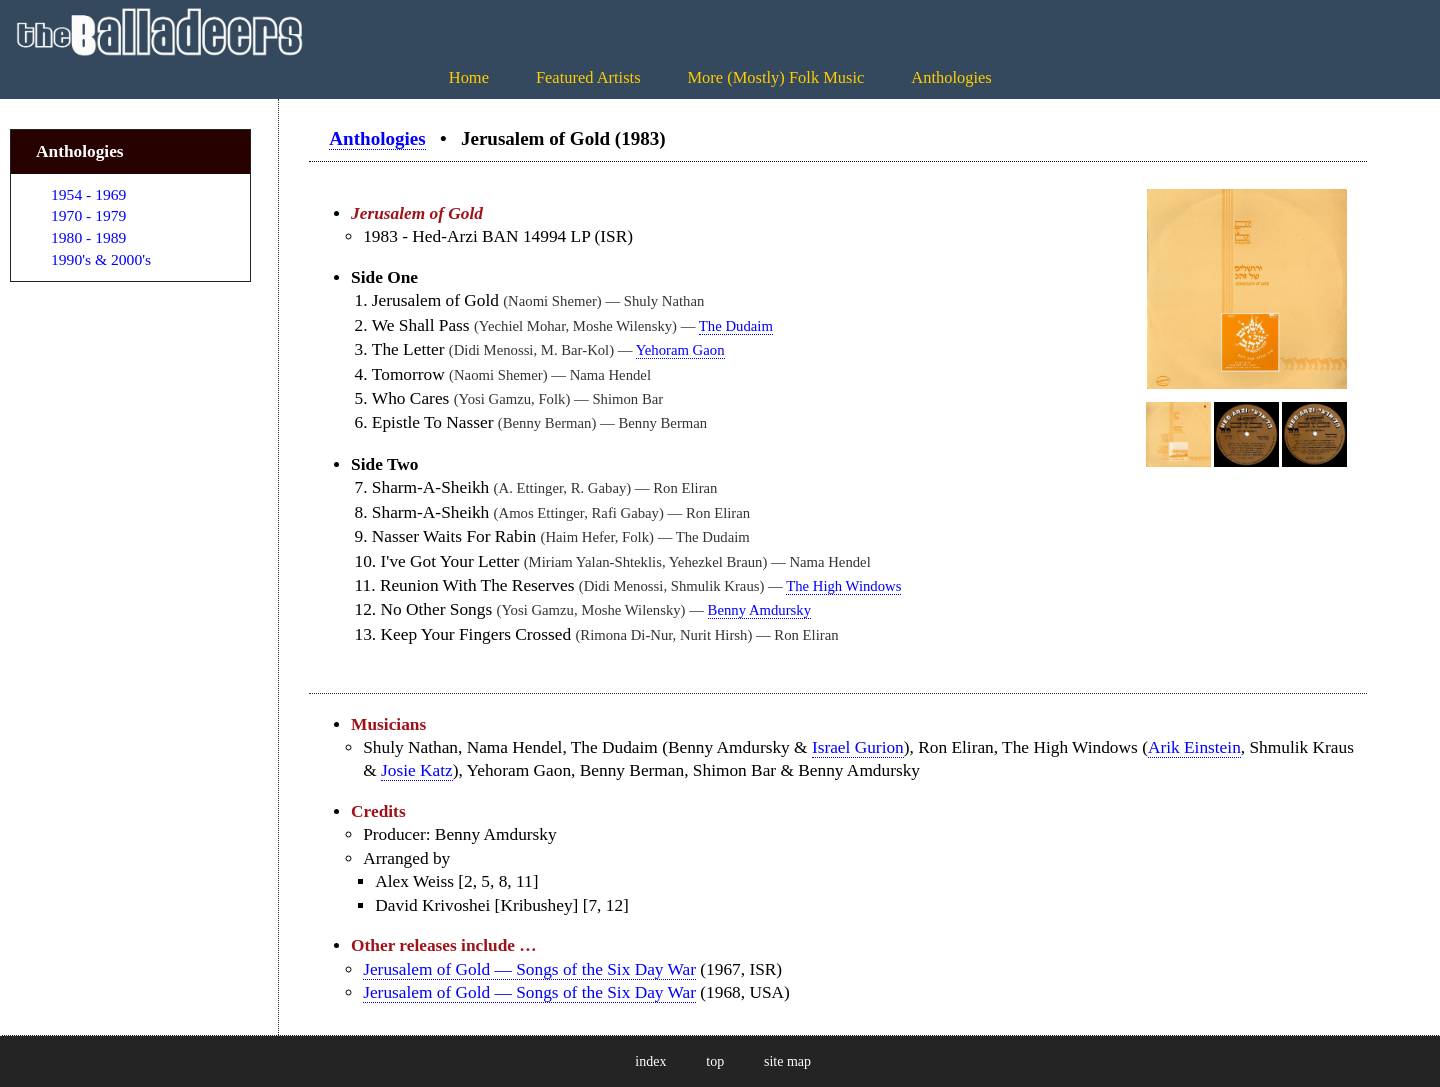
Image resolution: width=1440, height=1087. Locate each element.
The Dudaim (736, 326)
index (650, 1061)
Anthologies (951, 77)
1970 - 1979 (88, 215)
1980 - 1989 (88, 237)
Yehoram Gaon (680, 350)
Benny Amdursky (759, 610)
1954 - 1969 (88, 194)
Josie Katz (417, 770)
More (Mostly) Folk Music (775, 77)
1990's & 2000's (101, 259)
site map (787, 1061)
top (715, 1061)
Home (469, 77)
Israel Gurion (858, 747)
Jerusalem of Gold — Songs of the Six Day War (529, 969)
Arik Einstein (1194, 747)
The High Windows (843, 586)
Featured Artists (588, 77)
